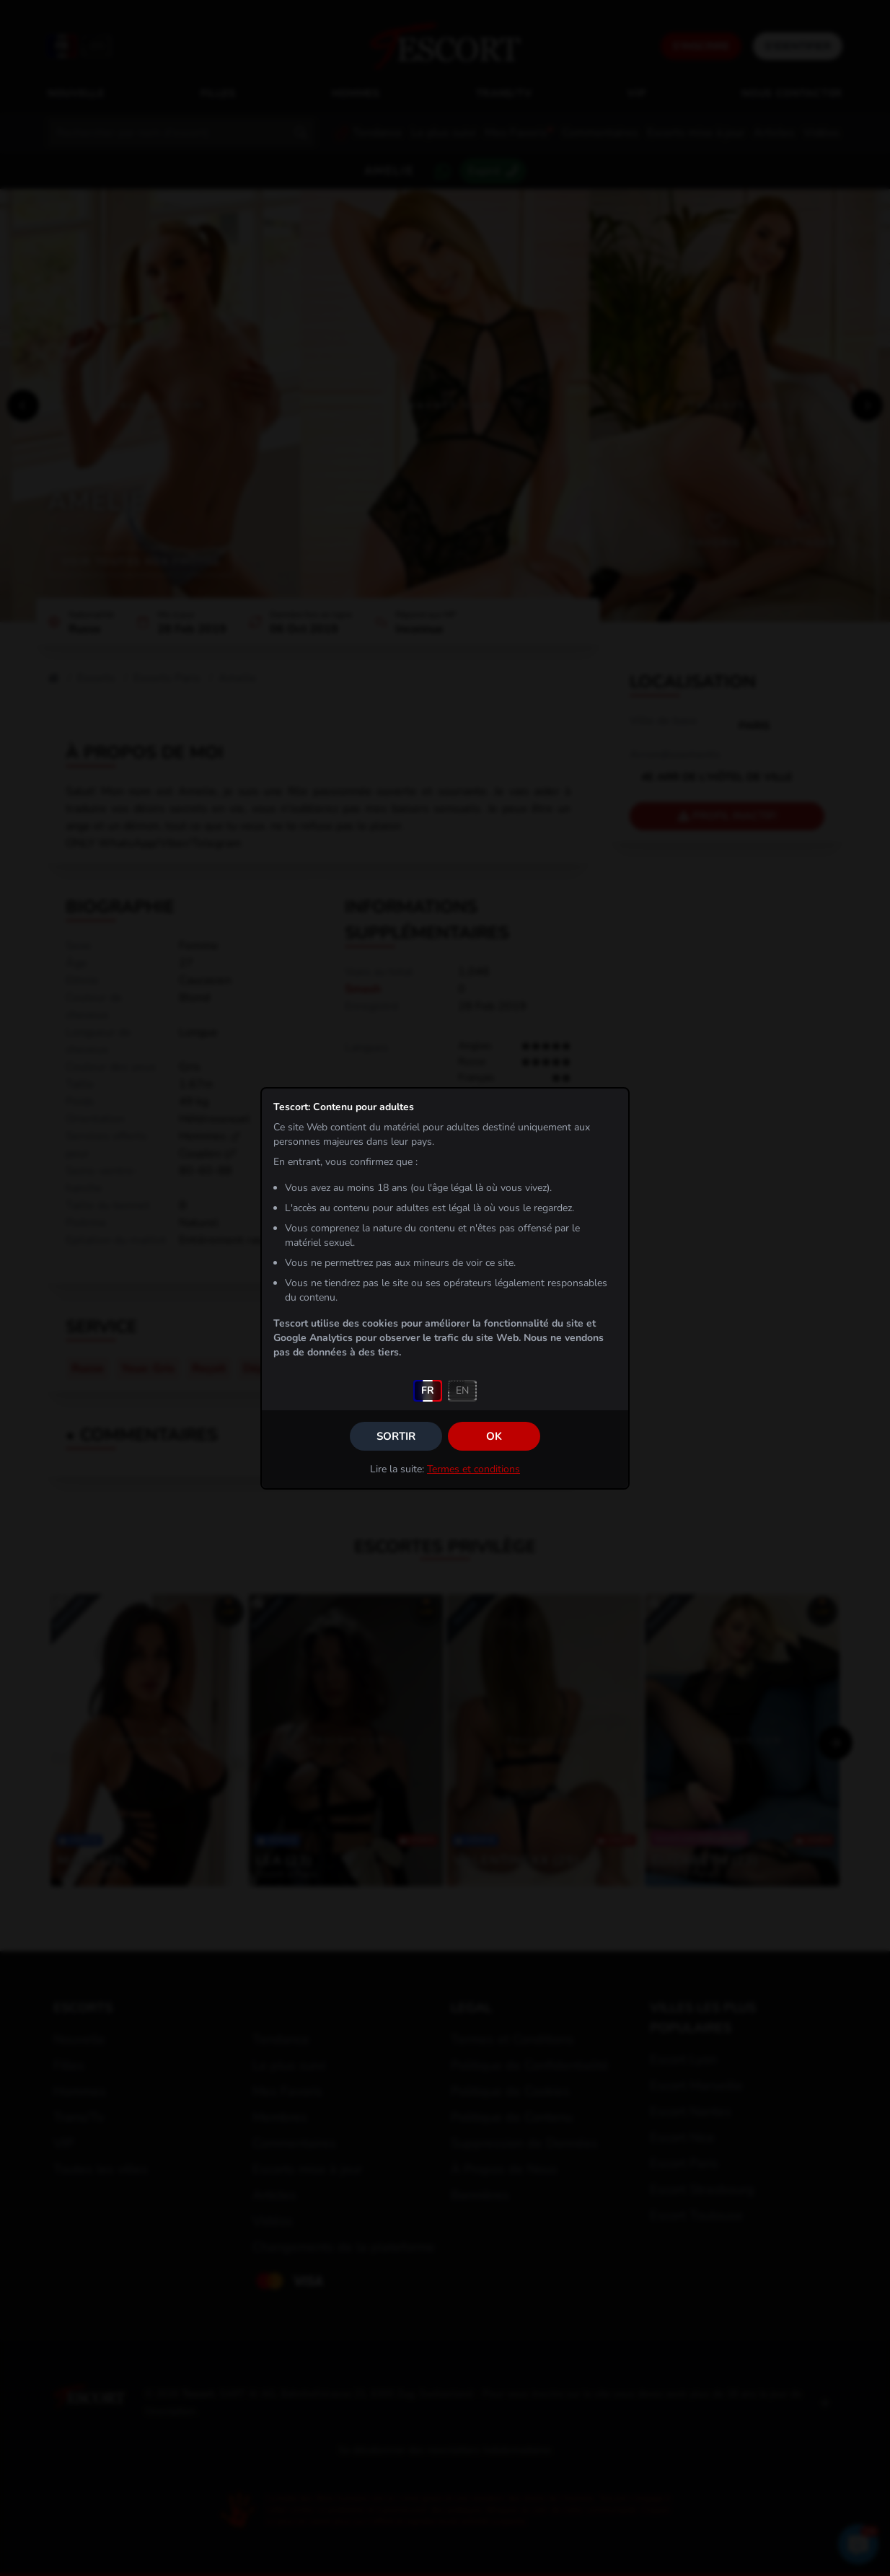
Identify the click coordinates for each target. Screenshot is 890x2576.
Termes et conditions (473, 1469)
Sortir (395, 1436)
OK (494, 1436)
